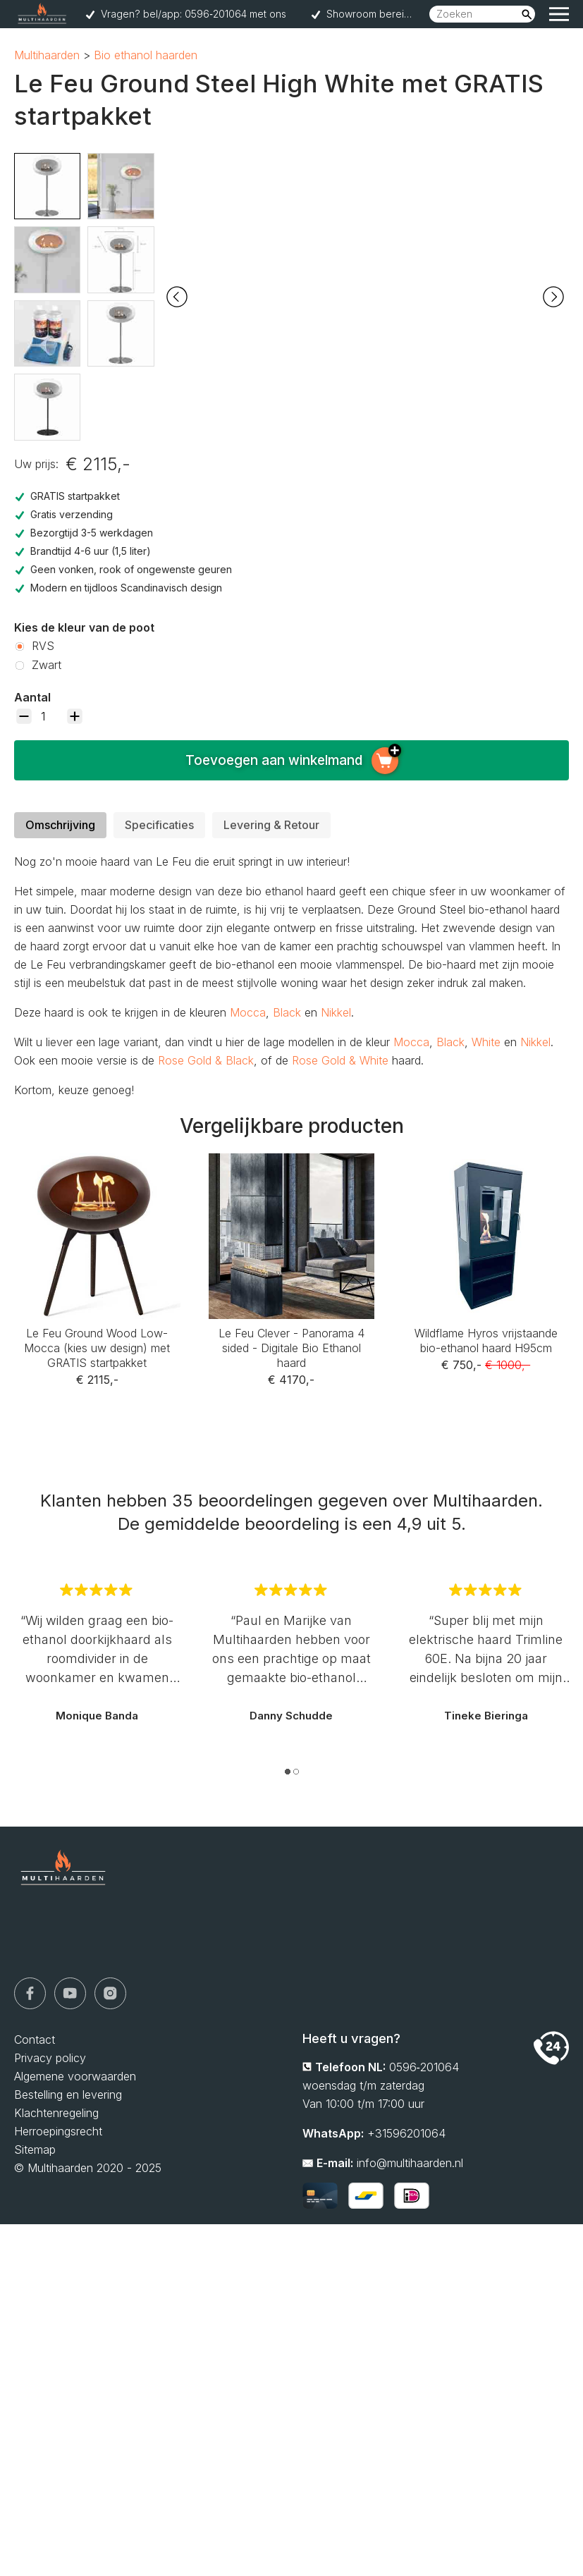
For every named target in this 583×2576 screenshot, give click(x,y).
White (486, 1042)
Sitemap (35, 2149)
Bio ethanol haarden (145, 55)
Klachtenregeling (56, 2113)
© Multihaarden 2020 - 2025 (87, 2168)
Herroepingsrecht (58, 2131)
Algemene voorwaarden (75, 2076)
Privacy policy (50, 2058)
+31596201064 (406, 2133)
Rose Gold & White (340, 1060)
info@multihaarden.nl (410, 2163)
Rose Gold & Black (206, 1060)
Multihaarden (47, 55)
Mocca (248, 1012)
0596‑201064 (424, 2067)
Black (287, 1012)
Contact (34, 2039)
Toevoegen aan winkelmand (291, 760)
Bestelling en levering (68, 2094)
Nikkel (336, 1012)
